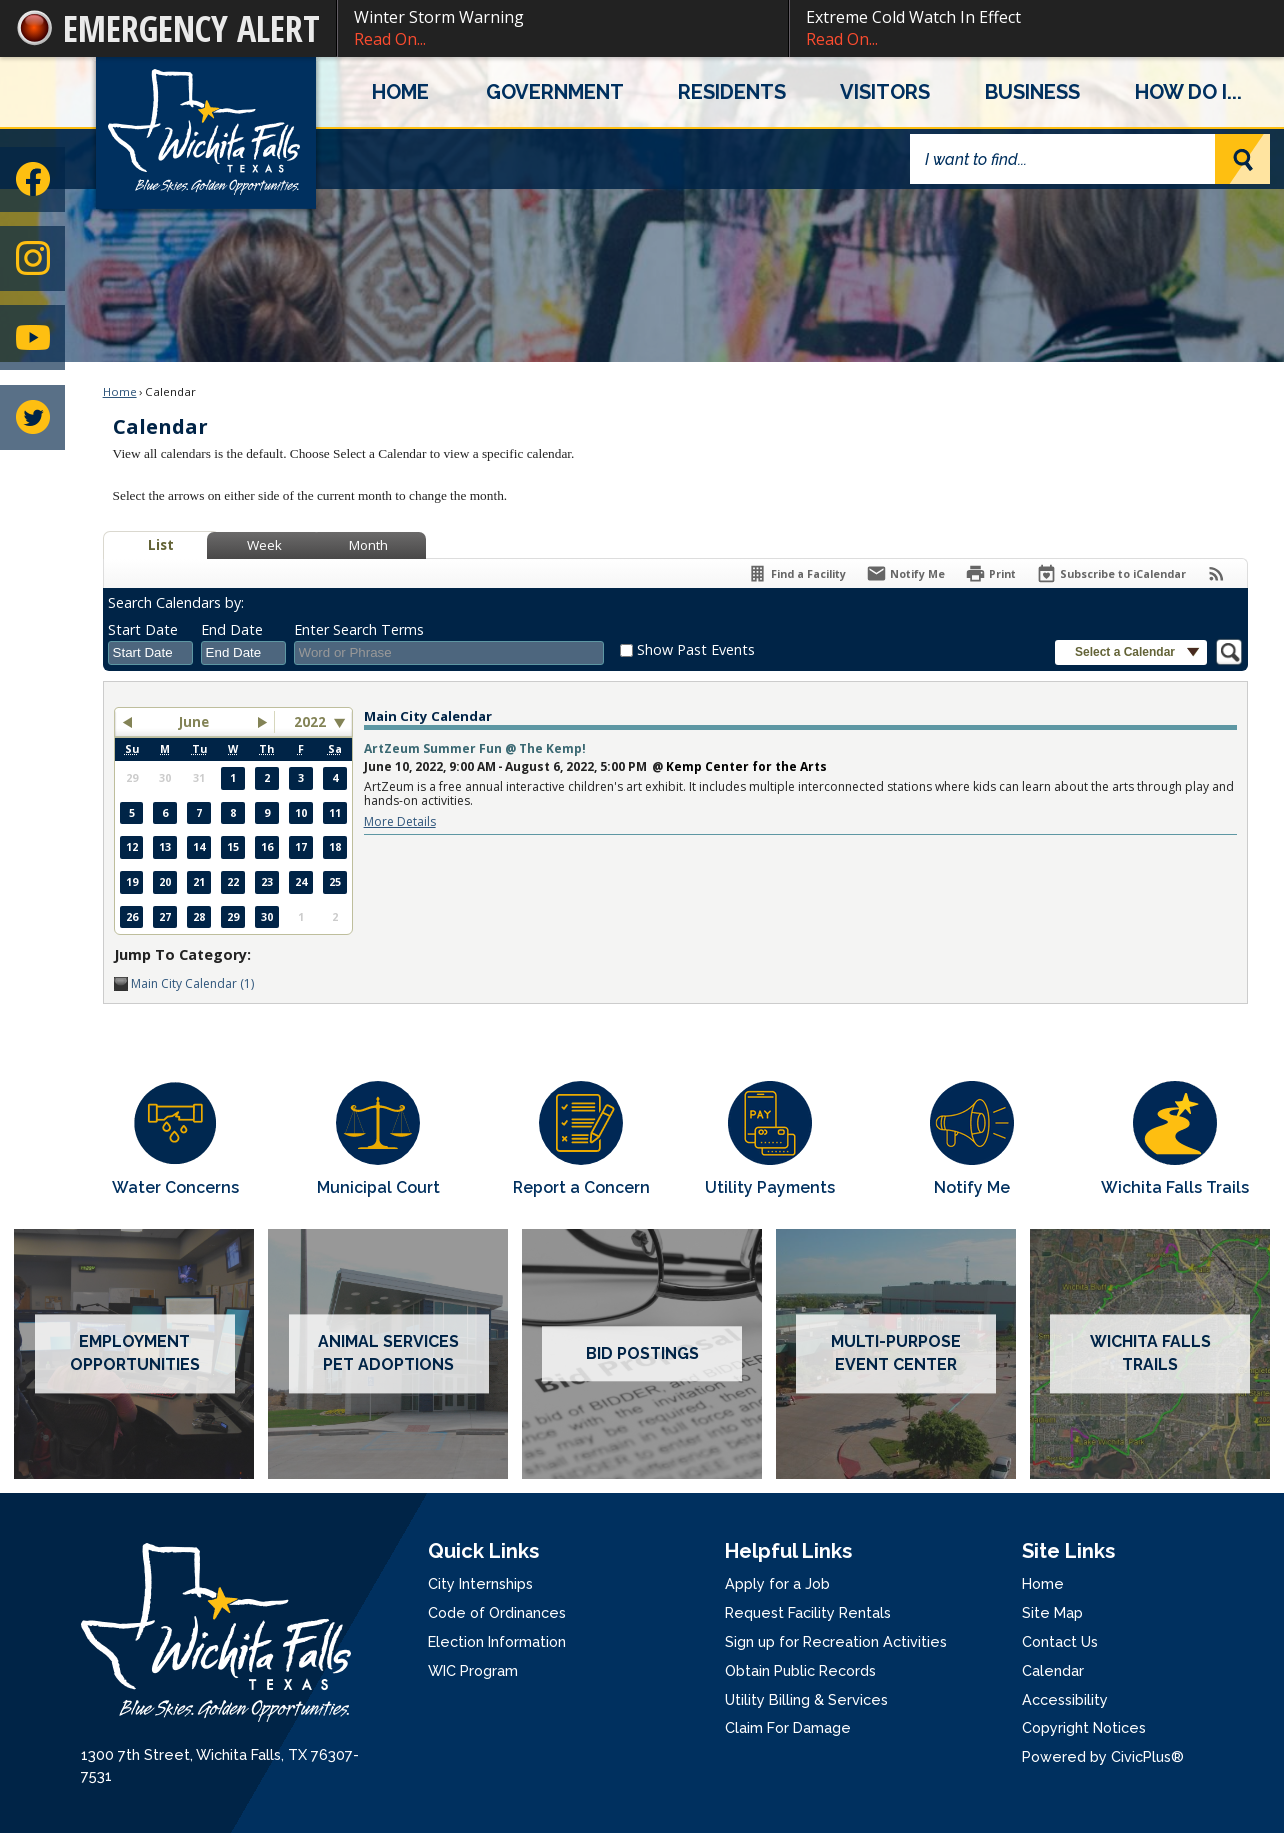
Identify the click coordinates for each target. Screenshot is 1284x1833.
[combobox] (150, 653)
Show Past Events (696, 649)
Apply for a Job (777, 1583)
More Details (400, 821)
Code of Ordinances (497, 1612)
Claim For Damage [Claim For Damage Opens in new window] (788, 1727)
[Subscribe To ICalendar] (1111, 573)
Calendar (1053, 1670)
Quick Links (483, 1551)
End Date (232, 629)
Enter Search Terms (359, 629)
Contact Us (1060, 1641)
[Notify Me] (905, 573)
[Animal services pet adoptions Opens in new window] (388, 1354)
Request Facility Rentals (808, 1612)
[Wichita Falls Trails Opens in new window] (1175, 1140)
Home (120, 391)
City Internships (480, 1583)
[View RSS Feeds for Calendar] (1216, 573)
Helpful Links (788, 1551)
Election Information (497, 1641)
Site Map (1052, 1612)
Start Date (143, 629)
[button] (1242, 159)
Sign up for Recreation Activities (836, 1641)
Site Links (1068, 1551)
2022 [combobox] (310, 722)
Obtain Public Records (800, 1670)
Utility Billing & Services (806, 1699)
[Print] (990, 573)
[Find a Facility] (796, 573)
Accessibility (1065, 1699)
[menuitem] (400, 92)
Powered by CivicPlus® (1103, 1756)
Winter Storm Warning (563, 28)
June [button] (194, 722)
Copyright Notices (1084, 1727)
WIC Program (473, 1670)
